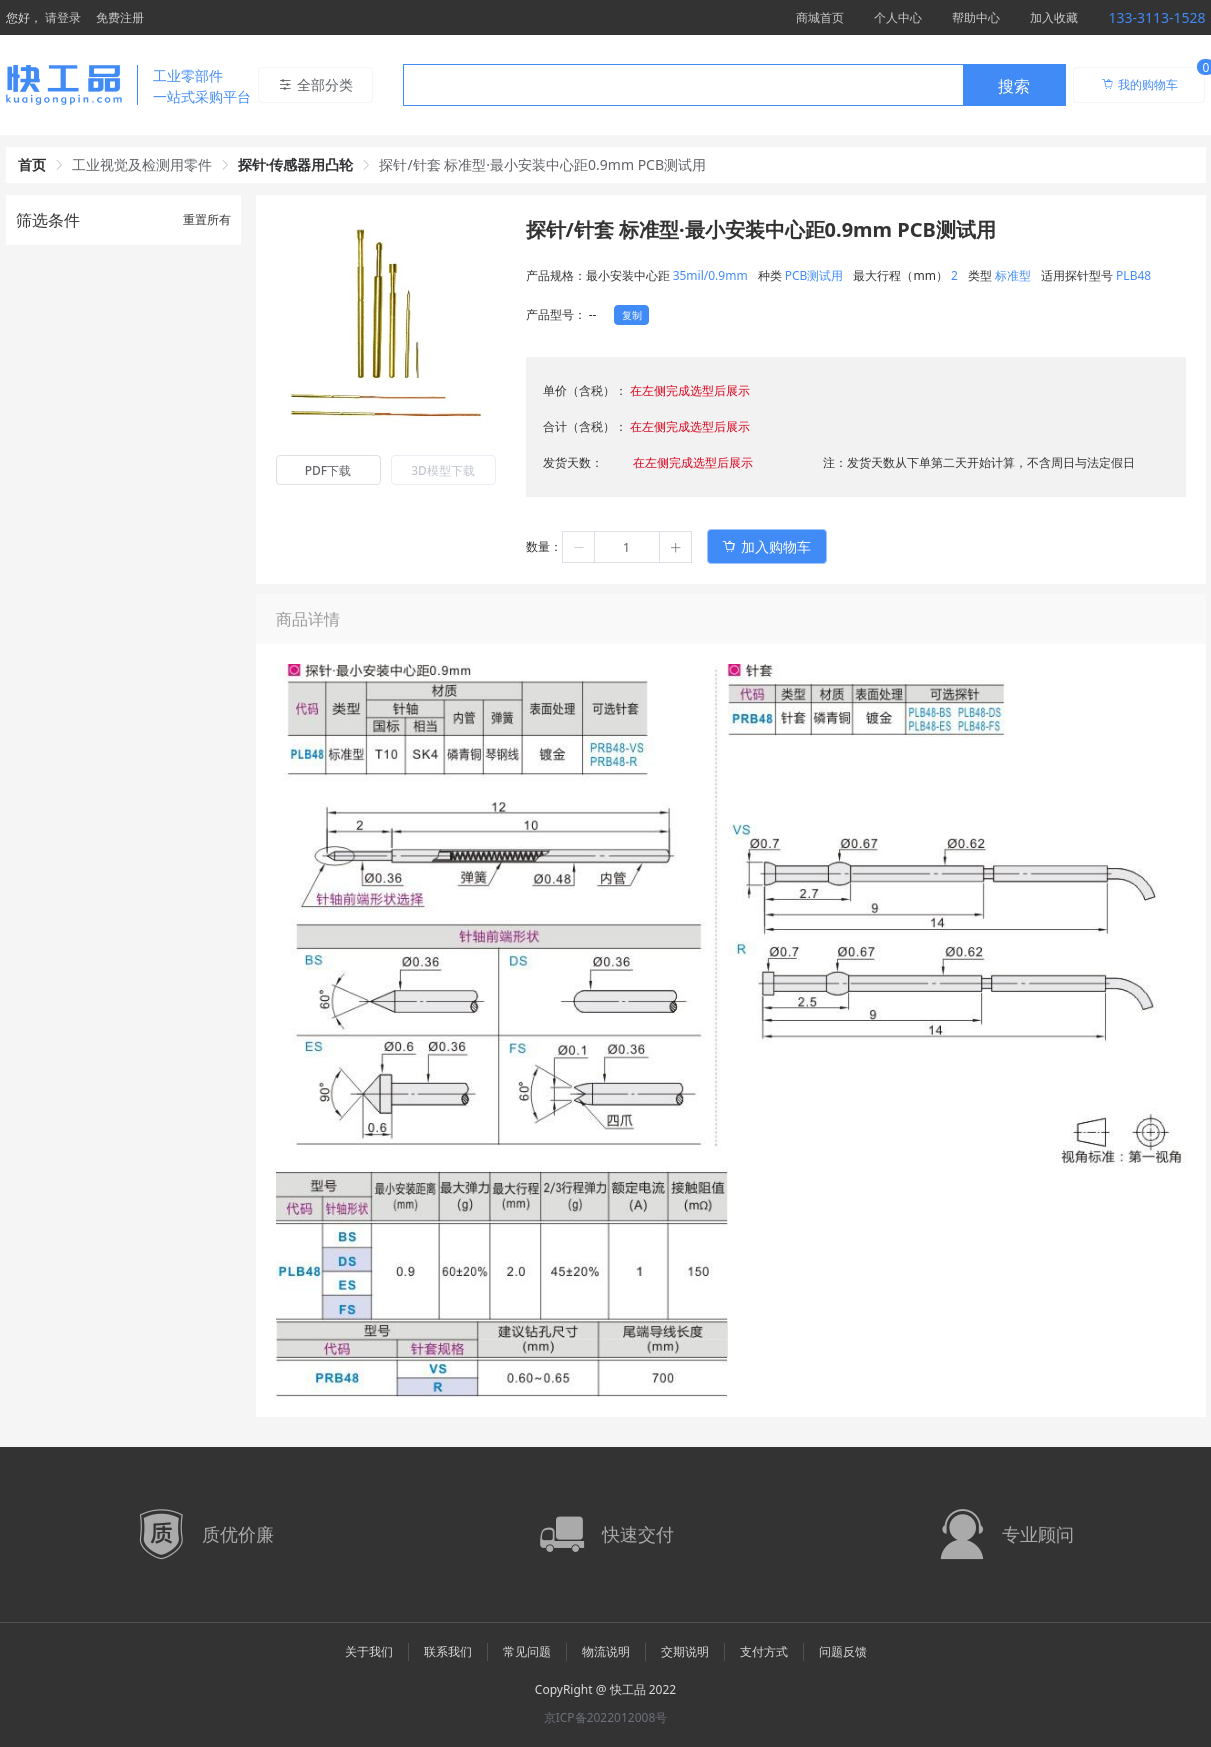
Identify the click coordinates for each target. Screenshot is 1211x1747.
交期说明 (685, 1651)
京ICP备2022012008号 (606, 1717)
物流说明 (606, 1651)
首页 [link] (32, 164)
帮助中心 (976, 17)
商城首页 (820, 17)
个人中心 (898, 17)
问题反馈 (843, 1651)
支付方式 (764, 1651)
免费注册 (120, 17)
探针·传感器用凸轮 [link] (296, 164)
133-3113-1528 (1156, 17)
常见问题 (527, 1651)
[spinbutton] (627, 547)
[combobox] (734, 85)
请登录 (63, 17)
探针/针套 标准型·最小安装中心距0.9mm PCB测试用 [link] (542, 164)
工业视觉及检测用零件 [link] (142, 164)
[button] (579, 547)
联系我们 (448, 1651)
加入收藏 (1054, 17)
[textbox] (683, 86)
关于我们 (369, 1651)
